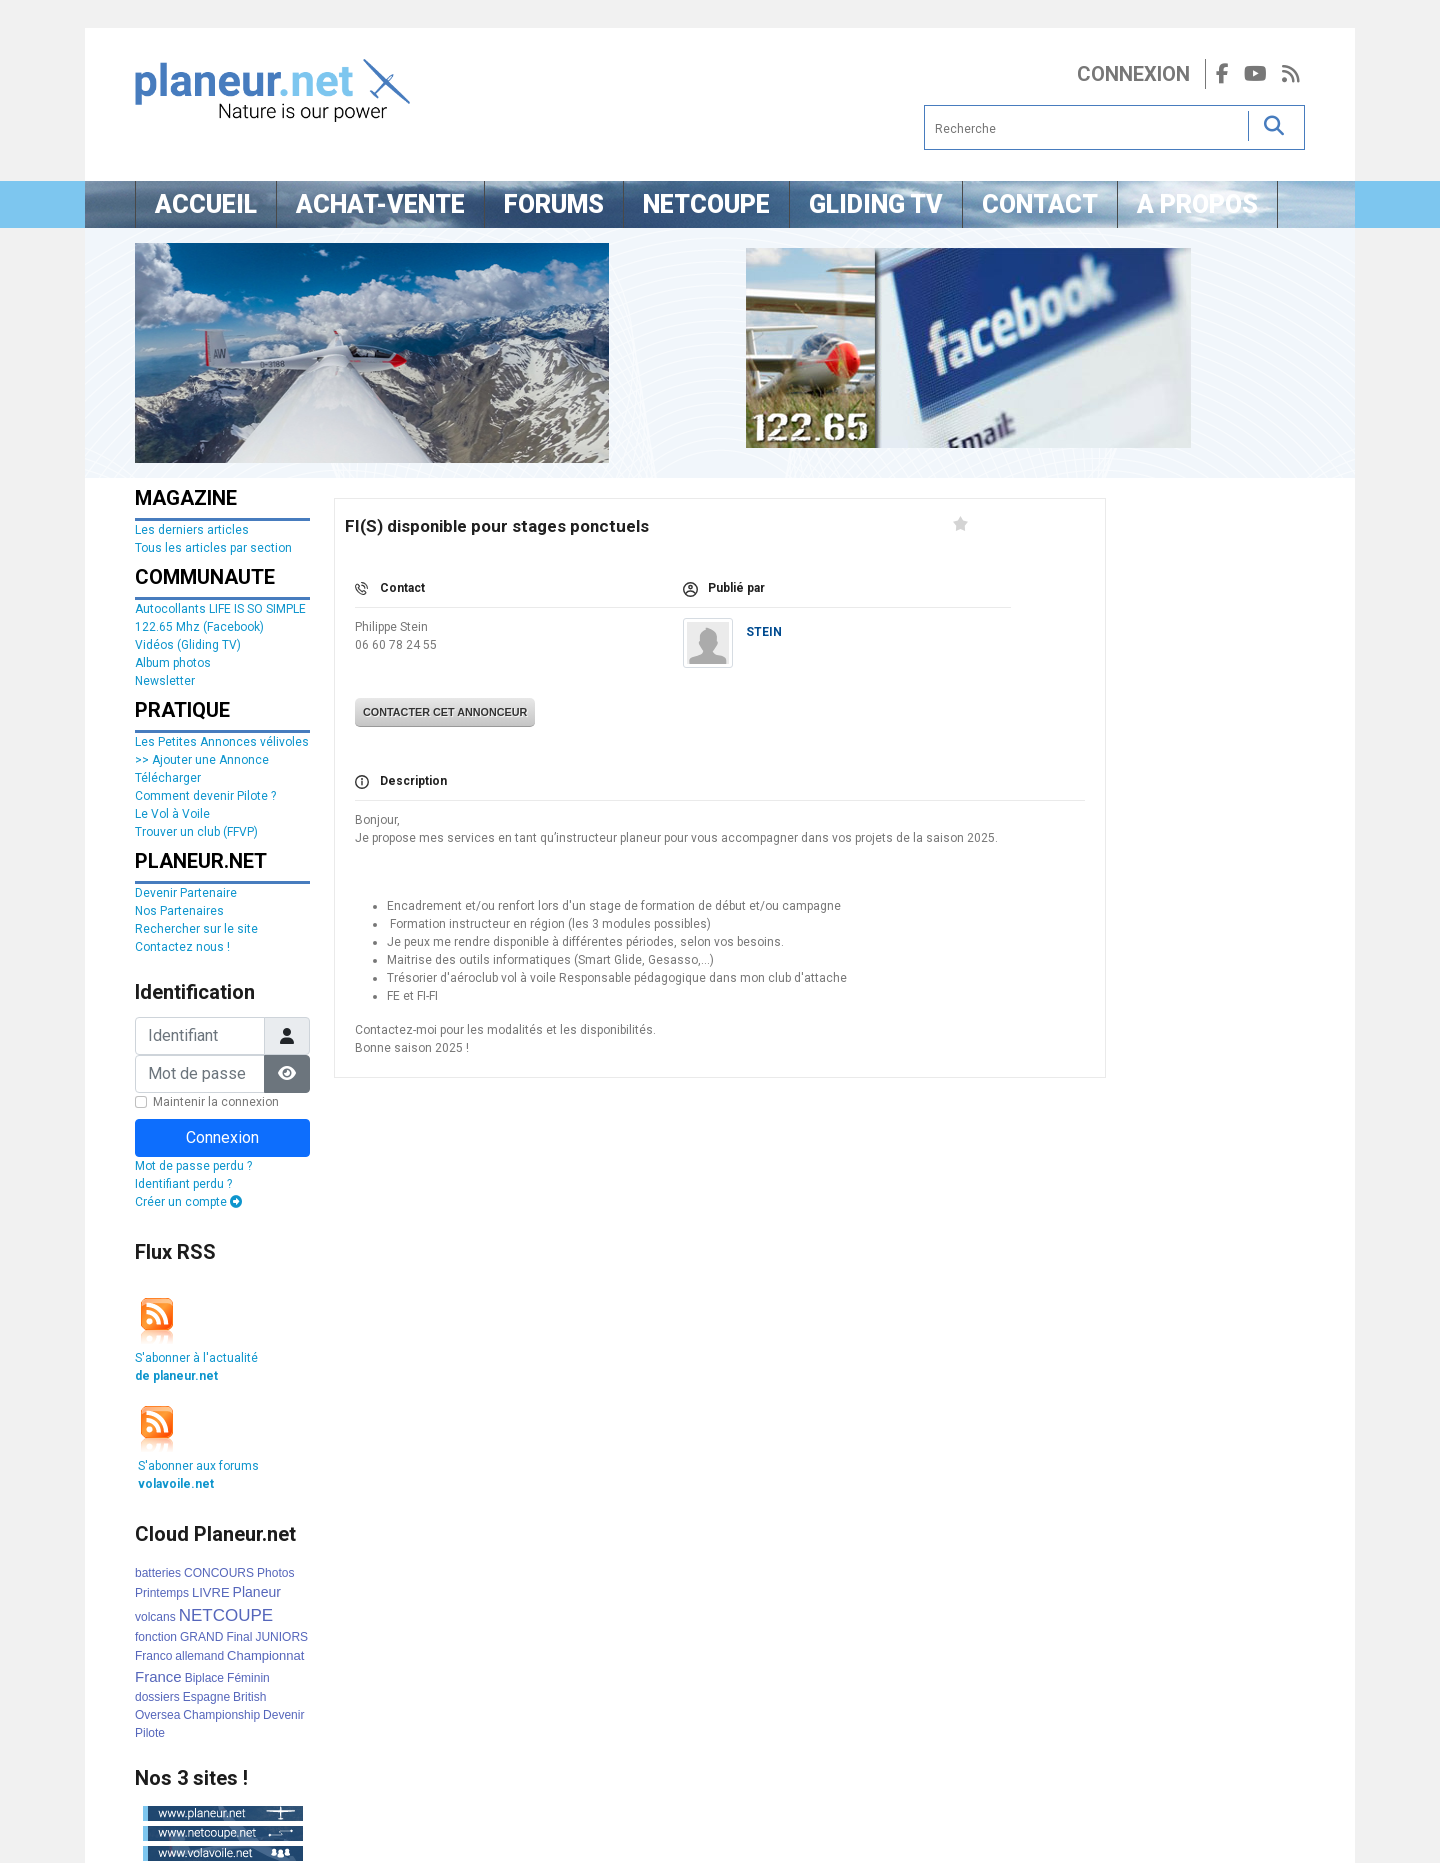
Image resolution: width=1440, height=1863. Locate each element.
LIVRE (211, 1592)
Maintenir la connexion (216, 1102)
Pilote (150, 1733)
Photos (275, 1573)
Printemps (162, 1593)
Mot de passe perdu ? (193, 1166)
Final (239, 1637)
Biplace (204, 1678)
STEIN (764, 632)
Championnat (265, 1655)
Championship (221, 1715)
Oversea (157, 1715)
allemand (199, 1656)
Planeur (257, 1592)
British (249, 1697)
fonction (156, 1637)
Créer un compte (188, 1202)
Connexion (1133, 74)
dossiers (157, 1697)
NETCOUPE (226, 1615)
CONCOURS (219, 1573)
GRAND (201, 1637)
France (158, 1676)
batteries (158, 1573)
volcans (155, 1617)
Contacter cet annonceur (445, 712)
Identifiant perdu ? (183, 1184)
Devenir (283, 1715)
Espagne (206, 1697)
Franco (153, 1656)
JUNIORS (281, 1637)
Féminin (248, 1678)
